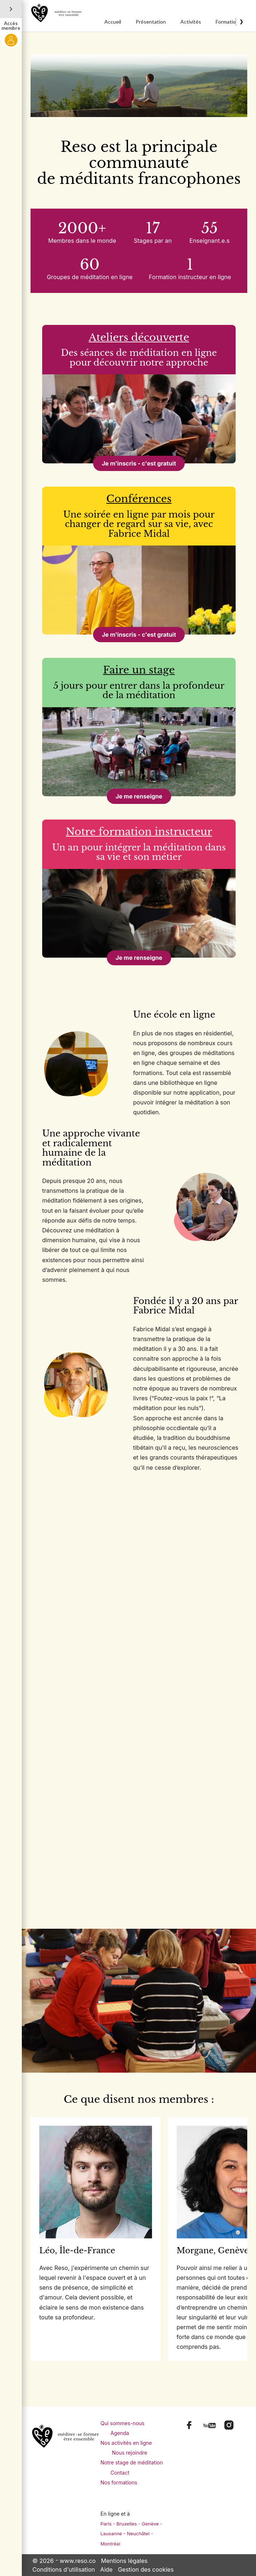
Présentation (151, 22)
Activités (190, 22)
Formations (228, 22)
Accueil (112, 22)
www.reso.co (78, 2560)
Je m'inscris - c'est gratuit (139, 463)
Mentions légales (124, 2560)
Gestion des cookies (145, 2569)
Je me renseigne (139, 796)
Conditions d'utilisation (63, 2569)
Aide (106, 2569)
